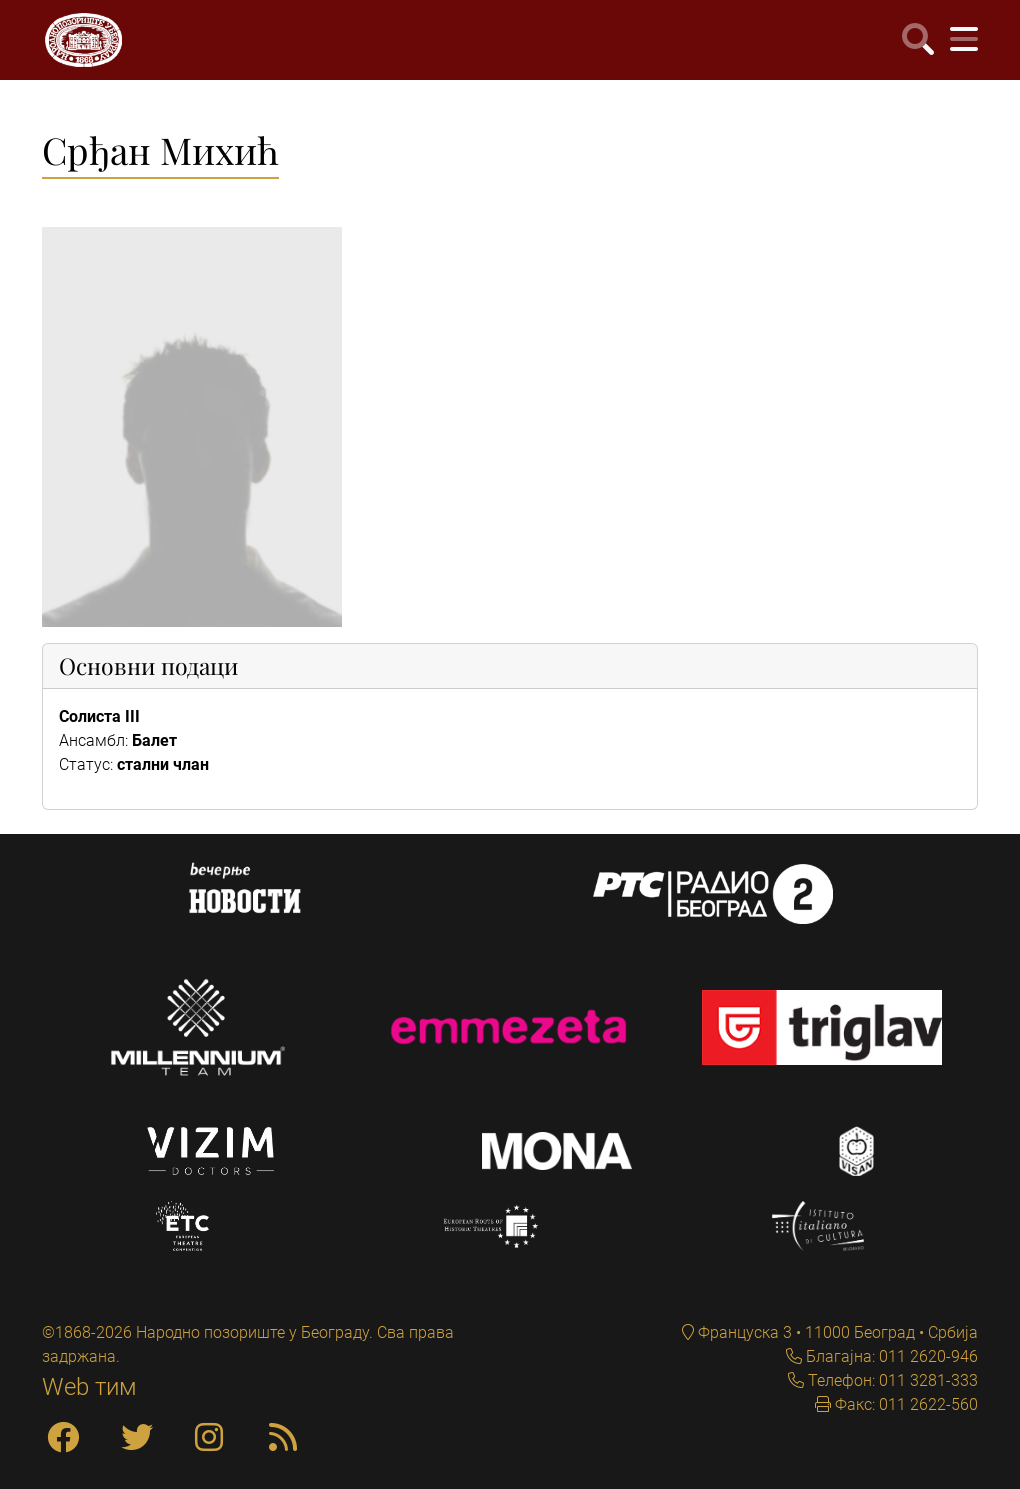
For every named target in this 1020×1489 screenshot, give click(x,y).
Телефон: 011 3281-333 (891, 1380)
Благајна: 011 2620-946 (890, 1356)
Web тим (89, 1387)
